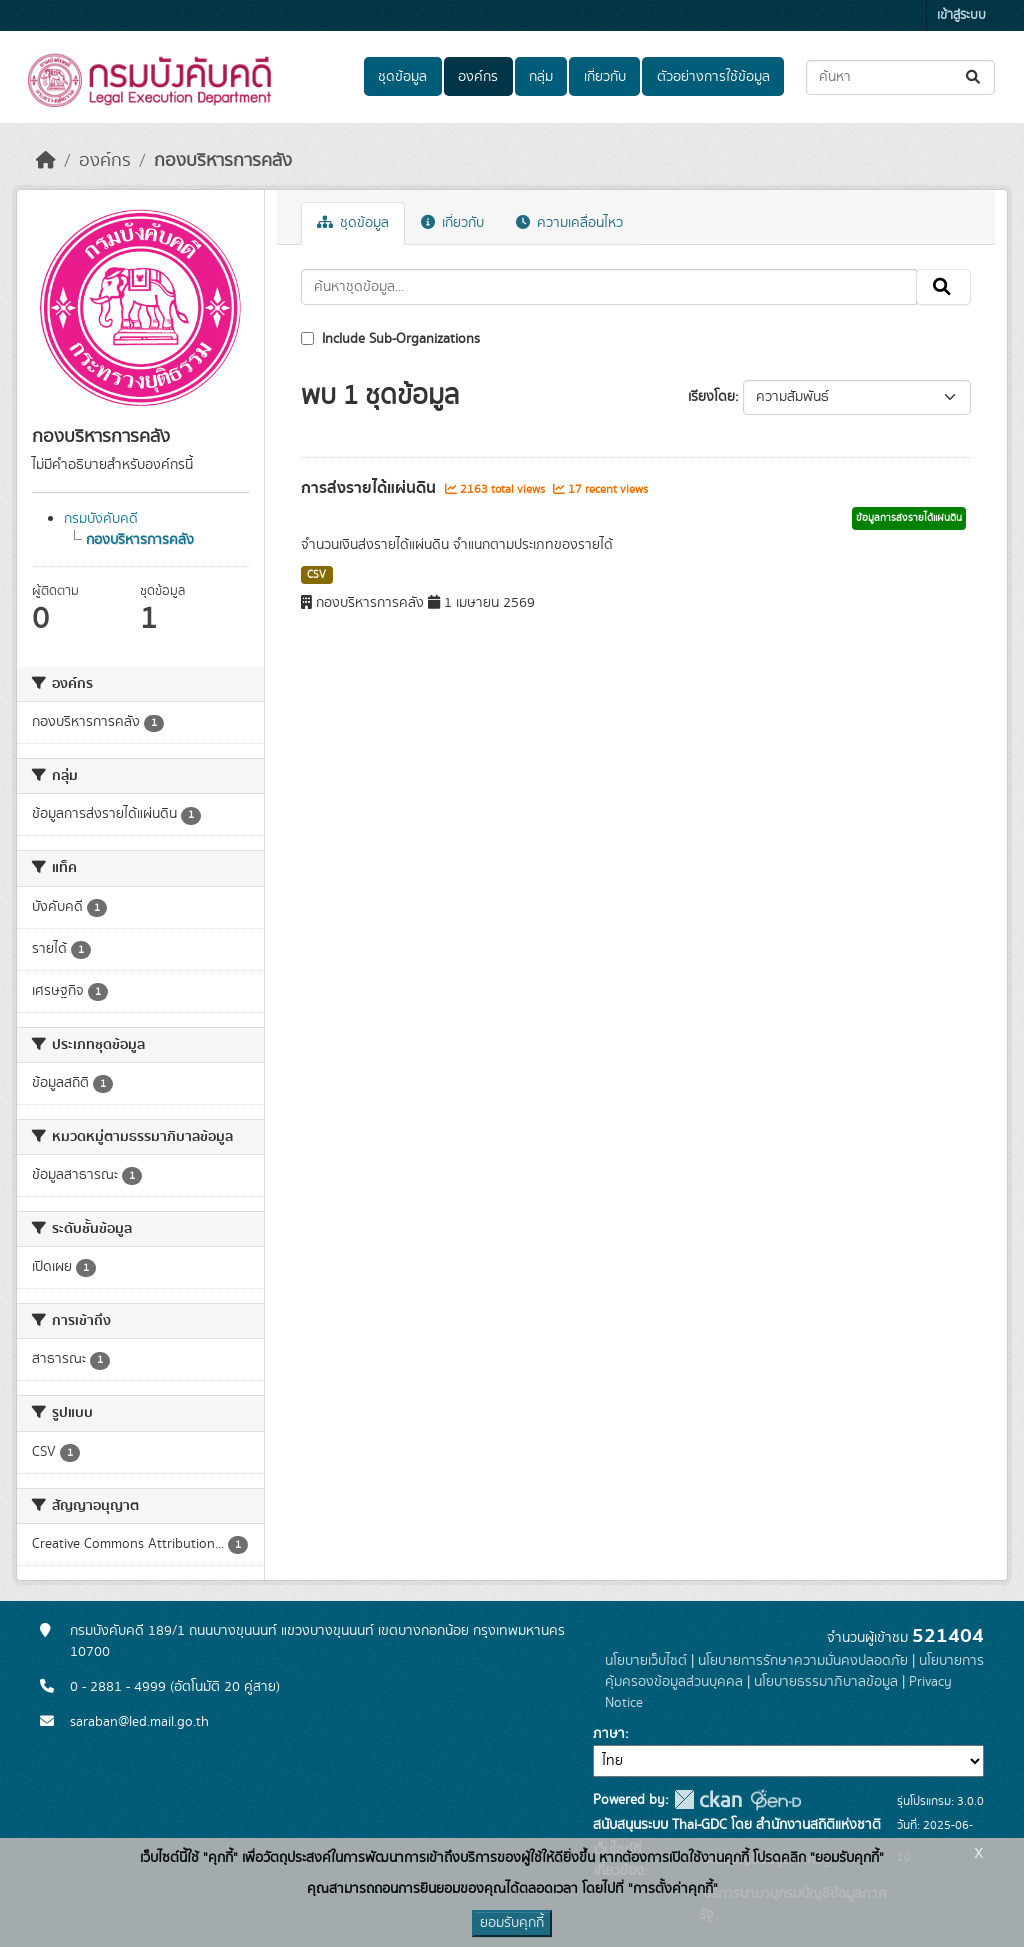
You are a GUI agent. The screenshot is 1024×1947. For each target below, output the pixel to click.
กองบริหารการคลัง (223, 161)
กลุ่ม (541, 77)
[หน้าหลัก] (46, 161)
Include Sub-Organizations (390, 339)
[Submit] (974, 77)
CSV (316, 575)
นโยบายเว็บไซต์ (646, 1661)
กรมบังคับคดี (101, 519)
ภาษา (609, 1734)
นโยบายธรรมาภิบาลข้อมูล (826, 1682)
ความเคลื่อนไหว (569, 223)
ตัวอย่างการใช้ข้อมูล (713, 77)
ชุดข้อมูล (402, 77)
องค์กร (478, 77)
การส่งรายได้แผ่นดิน (370, 488)
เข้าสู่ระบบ (961, 15)
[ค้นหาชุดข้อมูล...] (900, 77)
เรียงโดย (711, 397)
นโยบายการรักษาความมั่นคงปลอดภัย (803, 1661)
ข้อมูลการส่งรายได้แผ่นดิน (909, 518)
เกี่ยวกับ (605, 77)
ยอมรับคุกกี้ (512, 1923)
